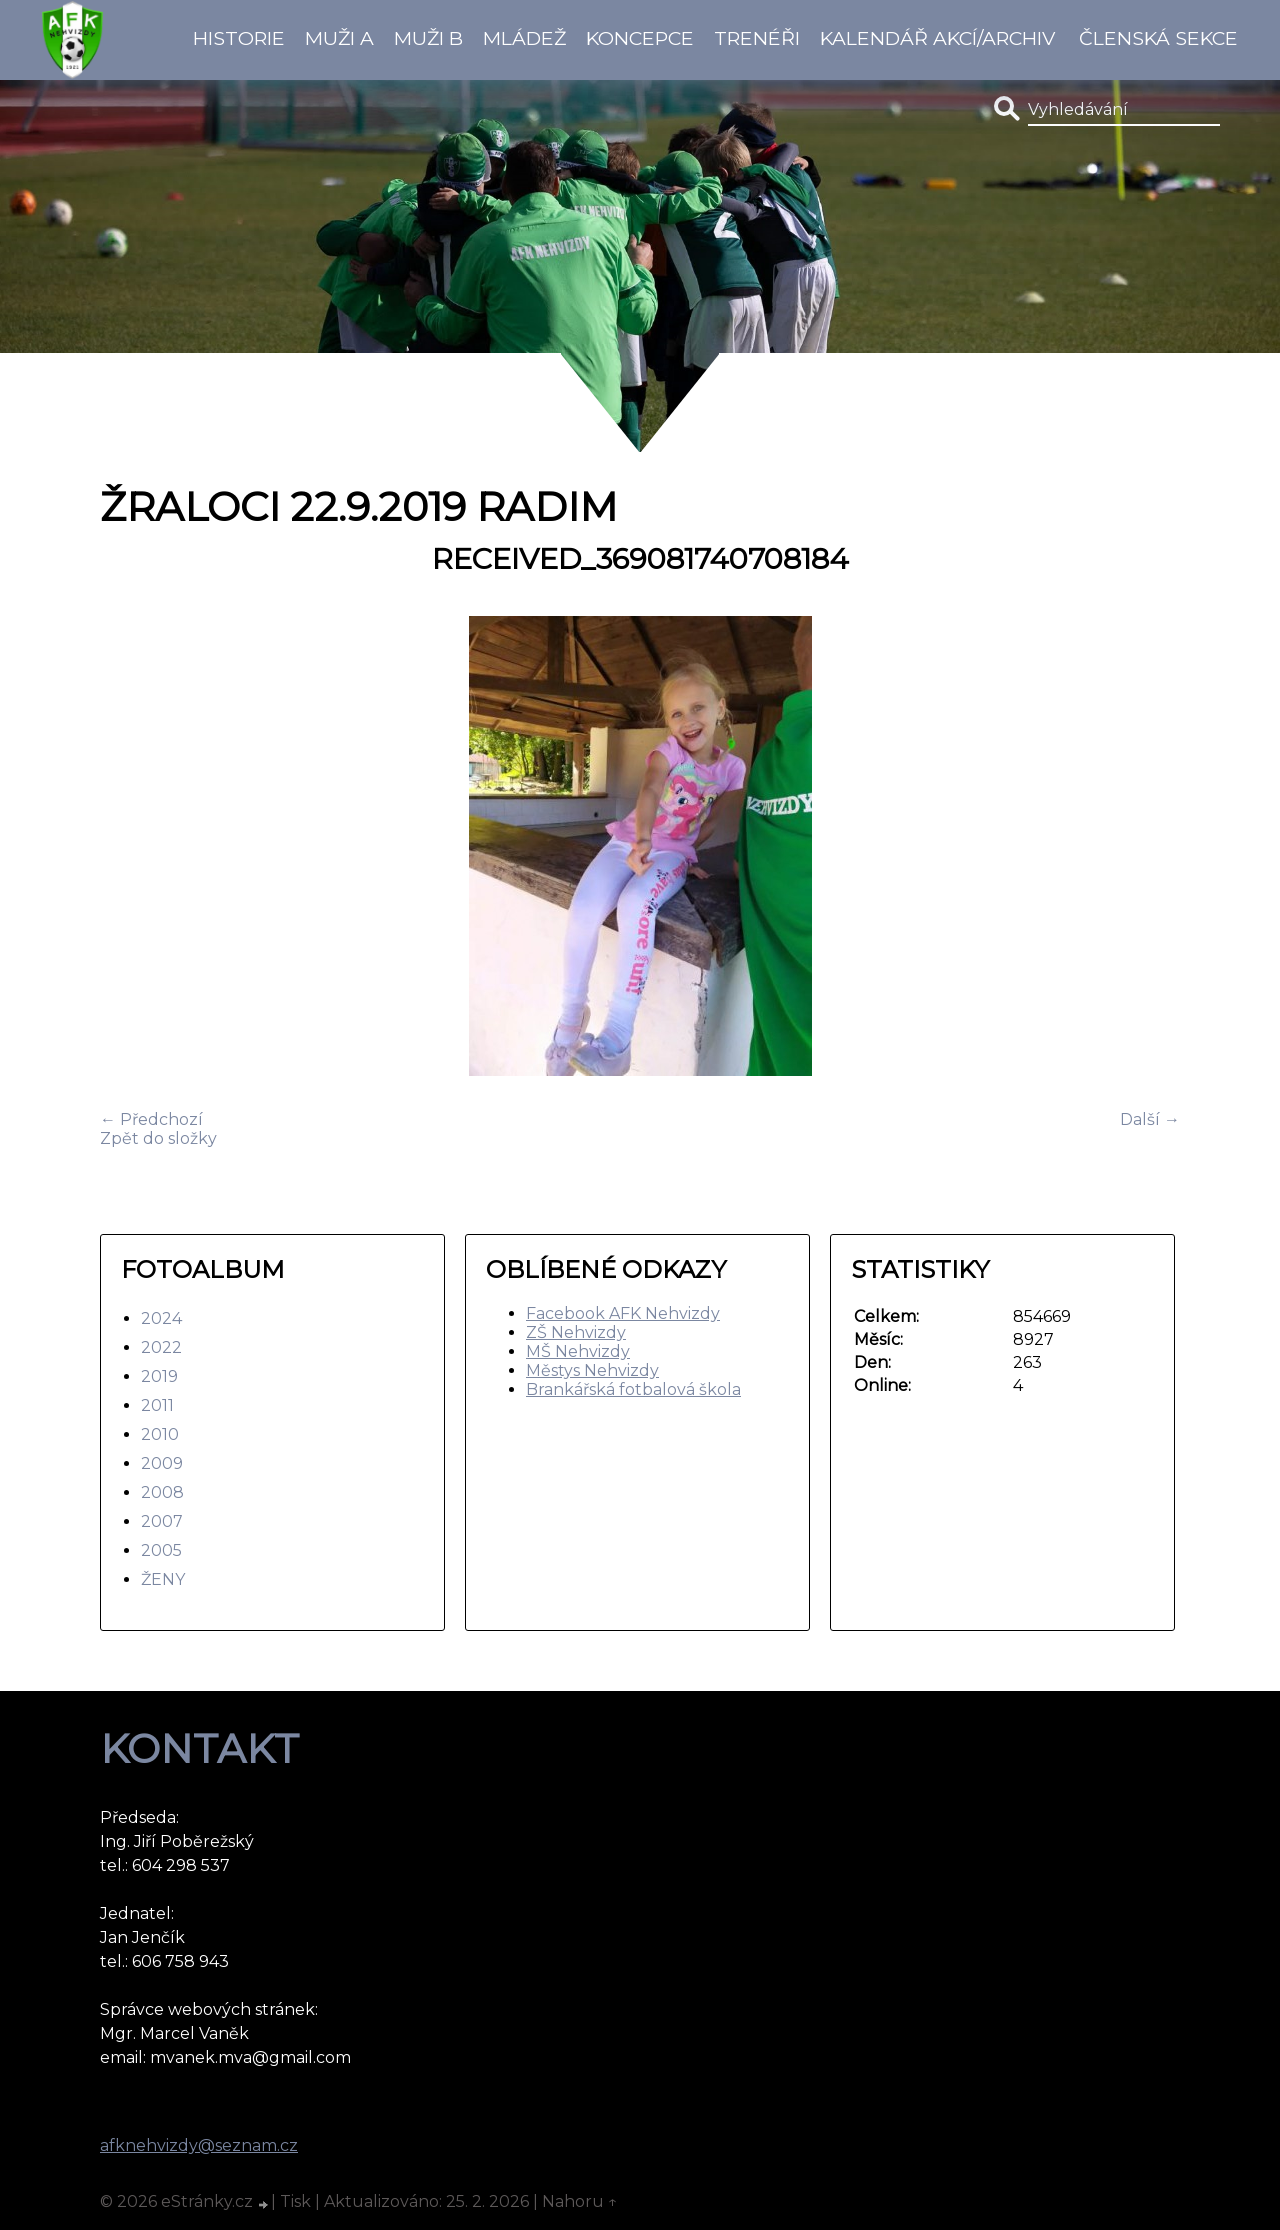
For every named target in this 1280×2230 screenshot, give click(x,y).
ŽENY (163, 1579)
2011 (157, 1405)
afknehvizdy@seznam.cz (199, 2145)
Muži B (428, 38)
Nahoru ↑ (580, 2201)
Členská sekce (1158, 38)
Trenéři (757, 38)
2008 (162, 1492)
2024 (161, 1318)
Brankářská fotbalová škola (633, 1389)
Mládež (524, 38)
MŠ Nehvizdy (578, 1351)
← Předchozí (151, 1119)
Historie (239, 38)
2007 (162, 1521)
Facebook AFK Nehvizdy (623, 1313)
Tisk (295, 2201)
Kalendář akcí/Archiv (937, 38)
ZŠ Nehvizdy (576, 1332)
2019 (159, 1376)
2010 (160, 1434)
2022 (161, 1347)
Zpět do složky (158, 1138)
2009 (162, 1463)
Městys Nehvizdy (592, 1370)
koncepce (640, 38)
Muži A (339, 38)
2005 (161, 1550)
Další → (1150, 1119)
